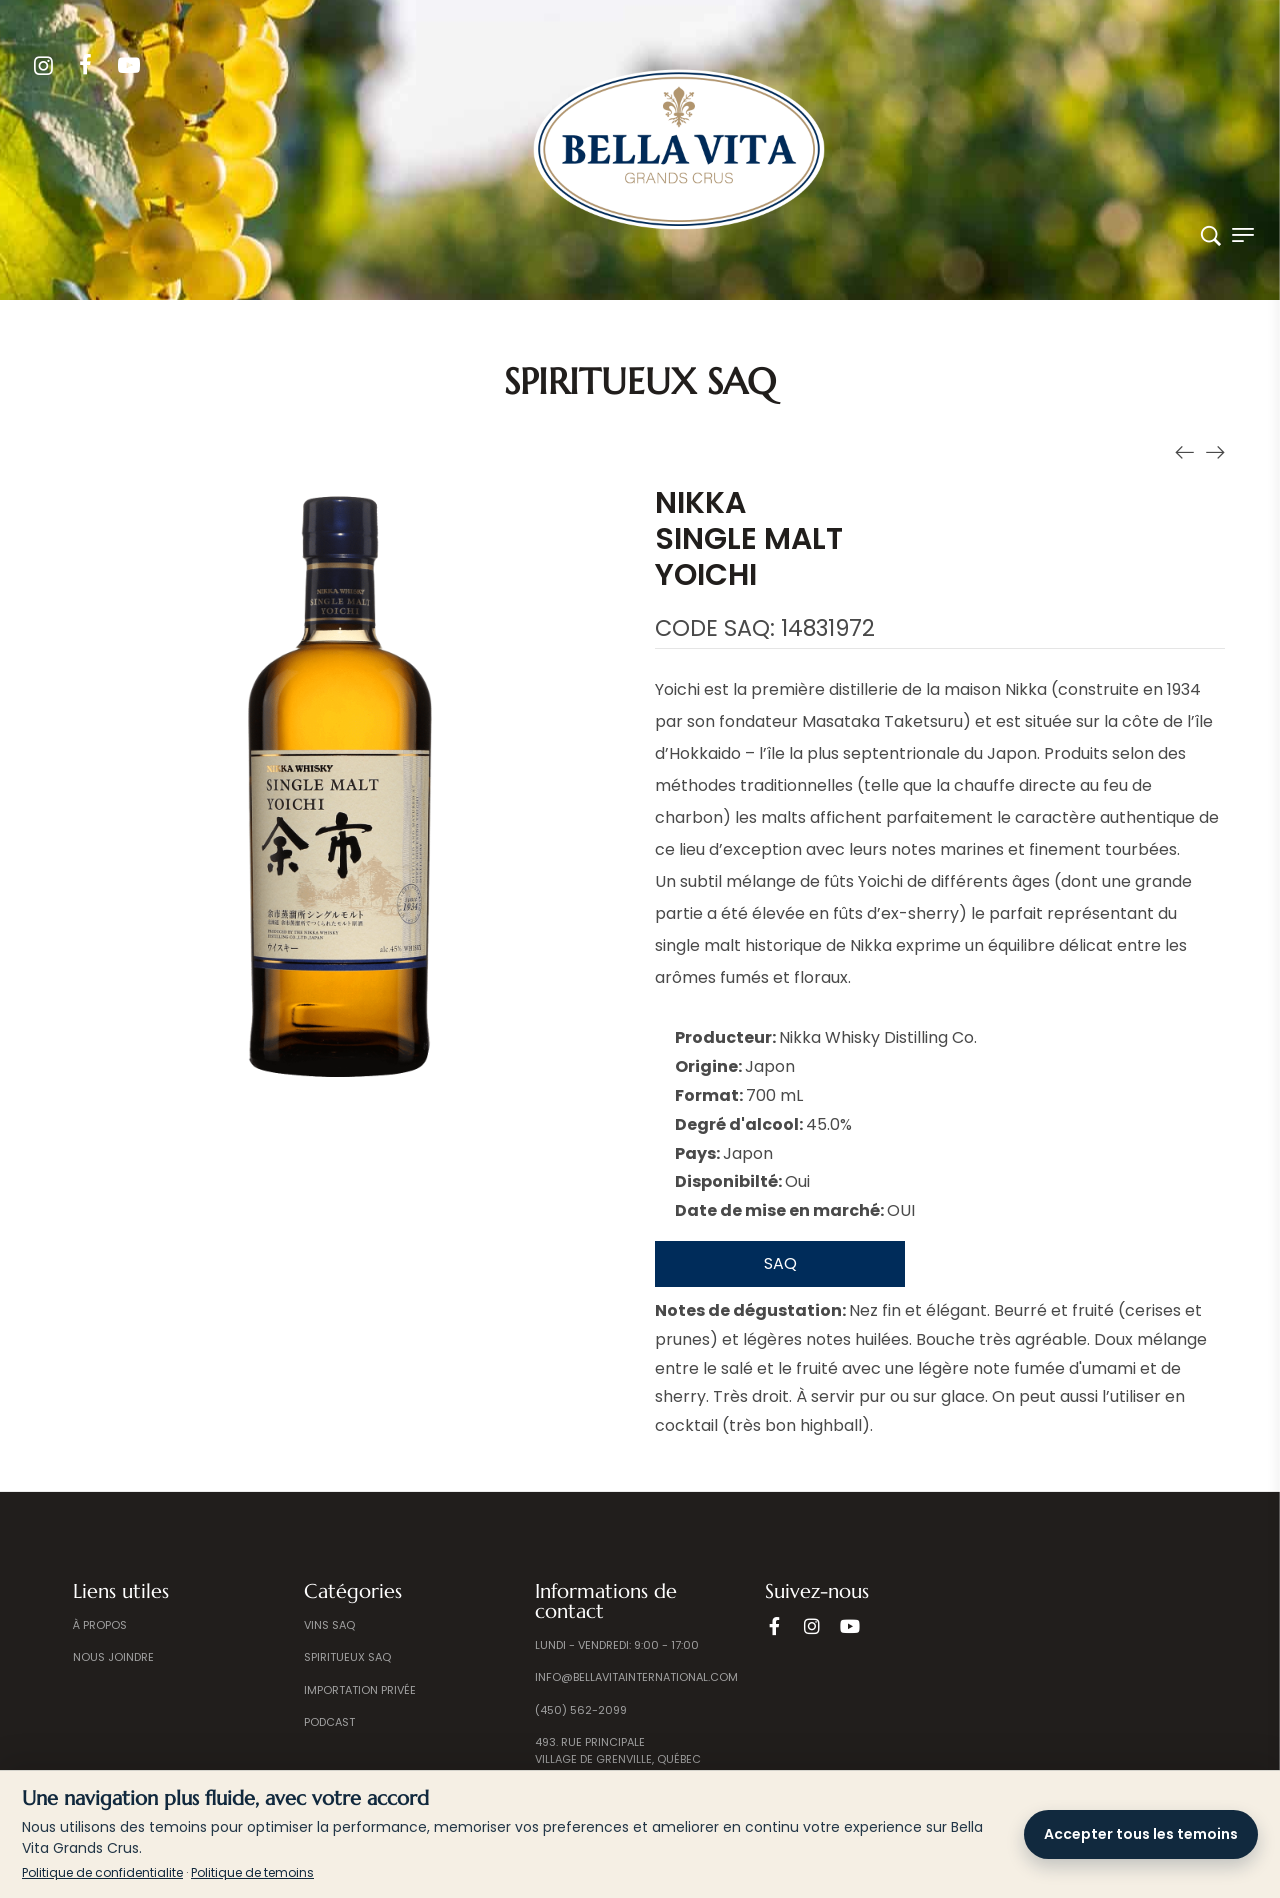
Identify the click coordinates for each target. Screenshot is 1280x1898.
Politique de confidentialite (102, 1872)
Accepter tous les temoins (1141, 1834)
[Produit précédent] (1185, 451)
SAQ (780, 1263)
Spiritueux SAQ (640, 381)
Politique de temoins (252, 1872)
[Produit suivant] (1215, 451)
